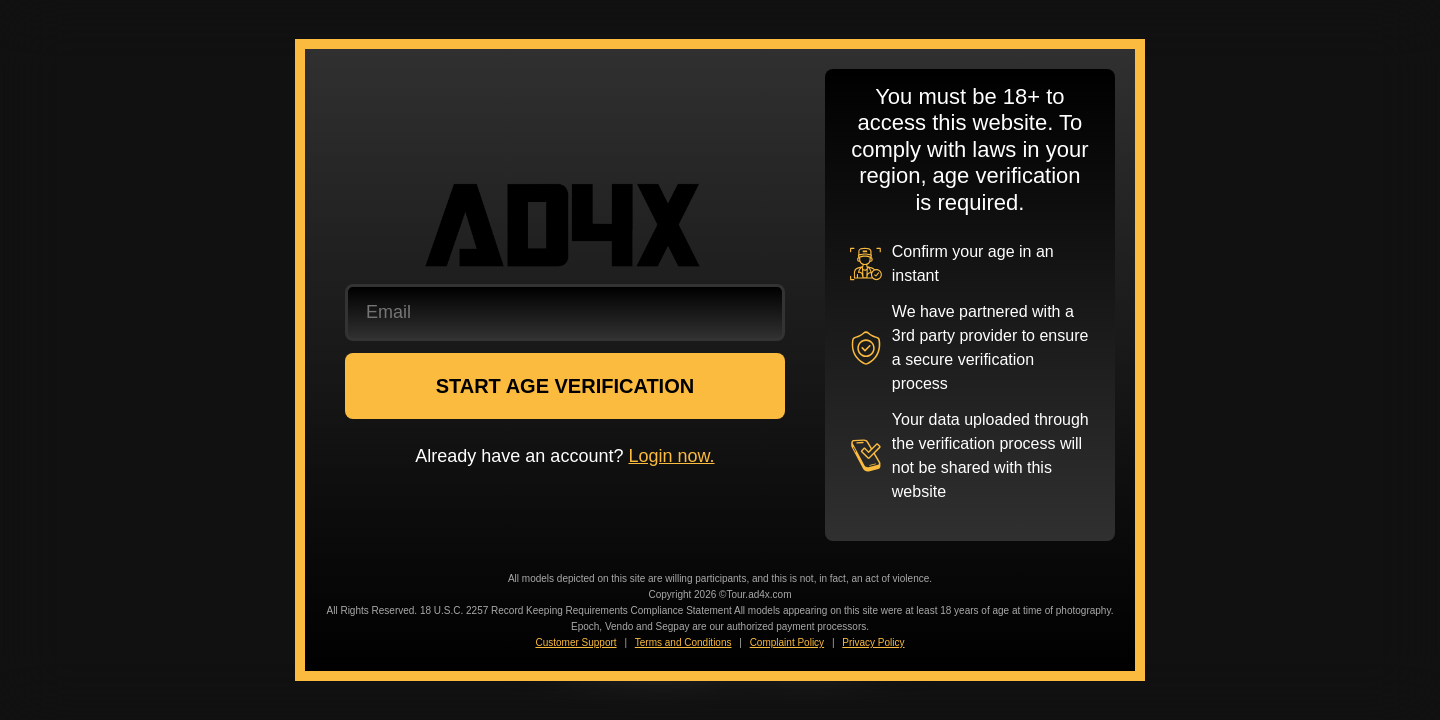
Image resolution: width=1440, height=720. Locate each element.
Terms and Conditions (683, 642)
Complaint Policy (787, 642)
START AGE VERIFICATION (565, 386)
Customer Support (575, 642)
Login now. (671, 456)
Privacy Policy (873, 642)
